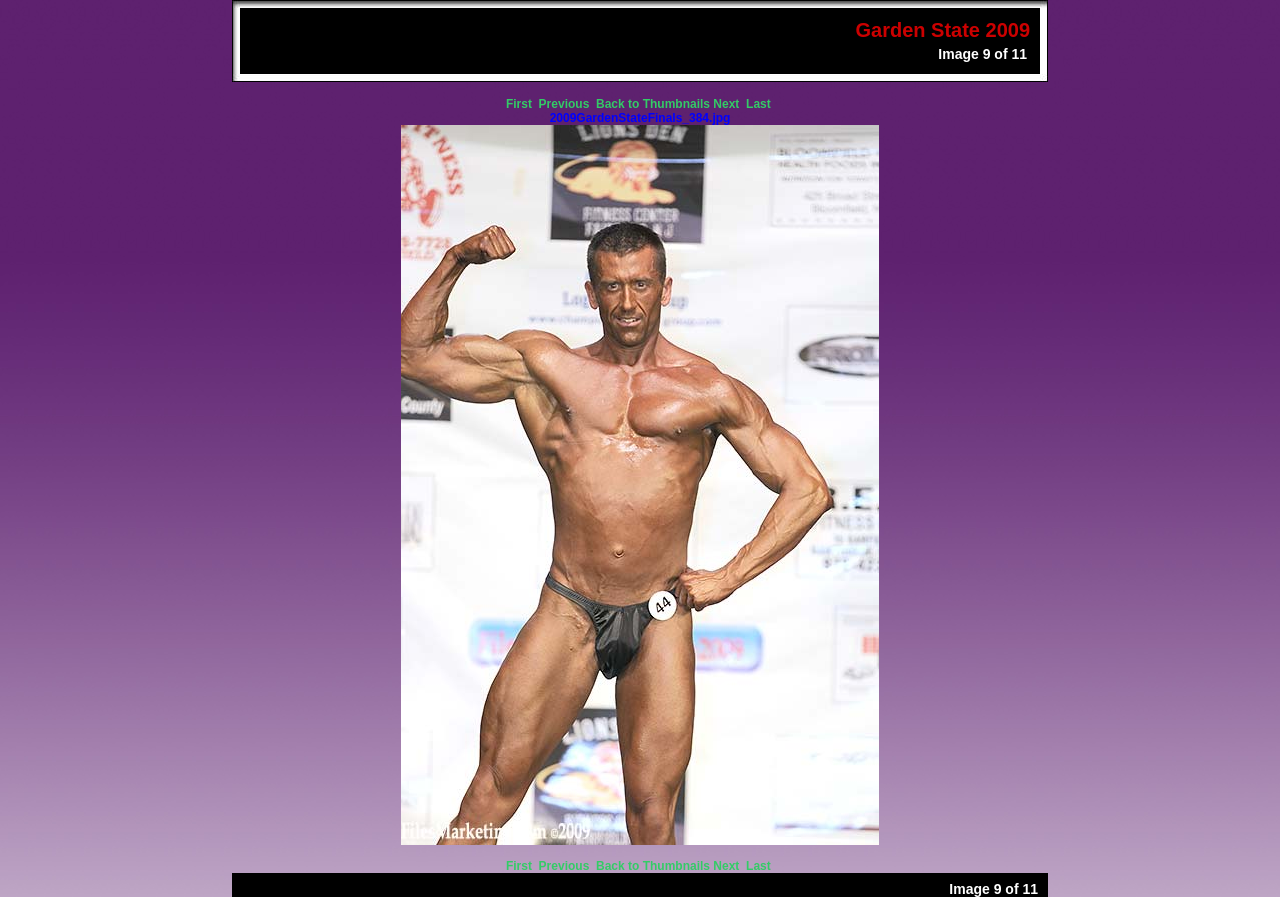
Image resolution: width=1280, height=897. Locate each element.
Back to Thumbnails (653, 104)
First (520, 104)
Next (727, 104)
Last (760, 104)
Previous (566, 104)
